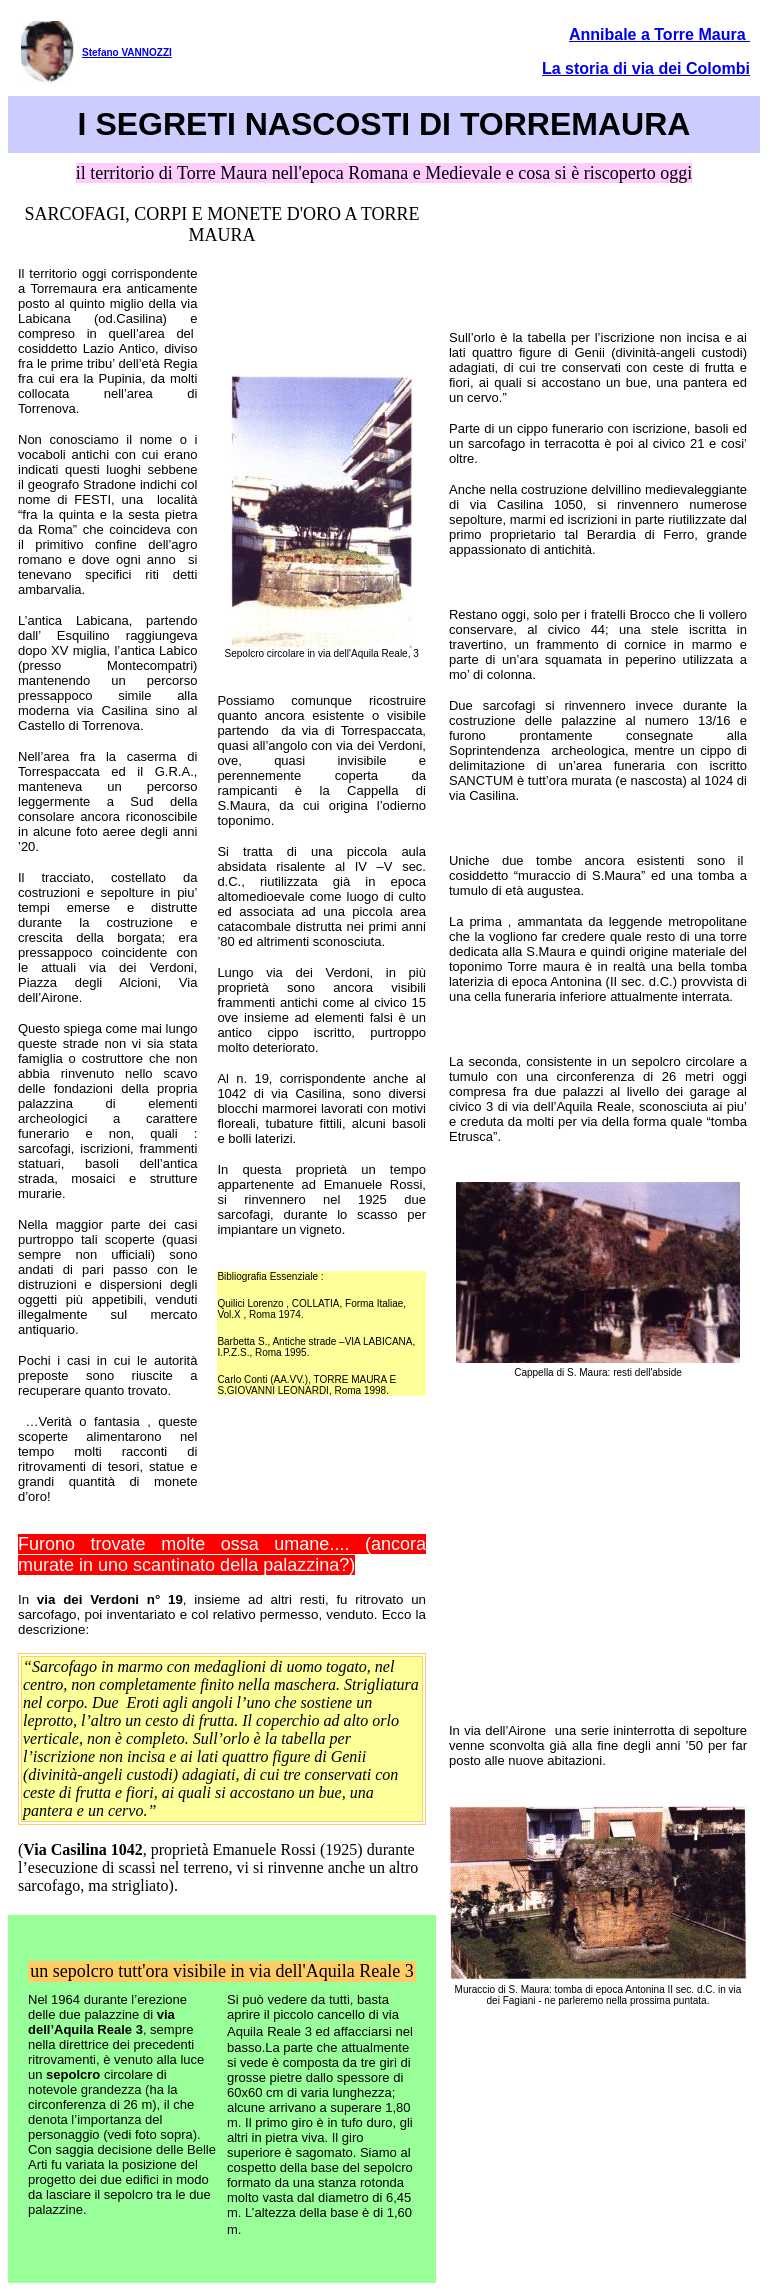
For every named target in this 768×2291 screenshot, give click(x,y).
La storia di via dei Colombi (646, 68)
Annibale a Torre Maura (659, 34)
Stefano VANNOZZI (127, 52)
